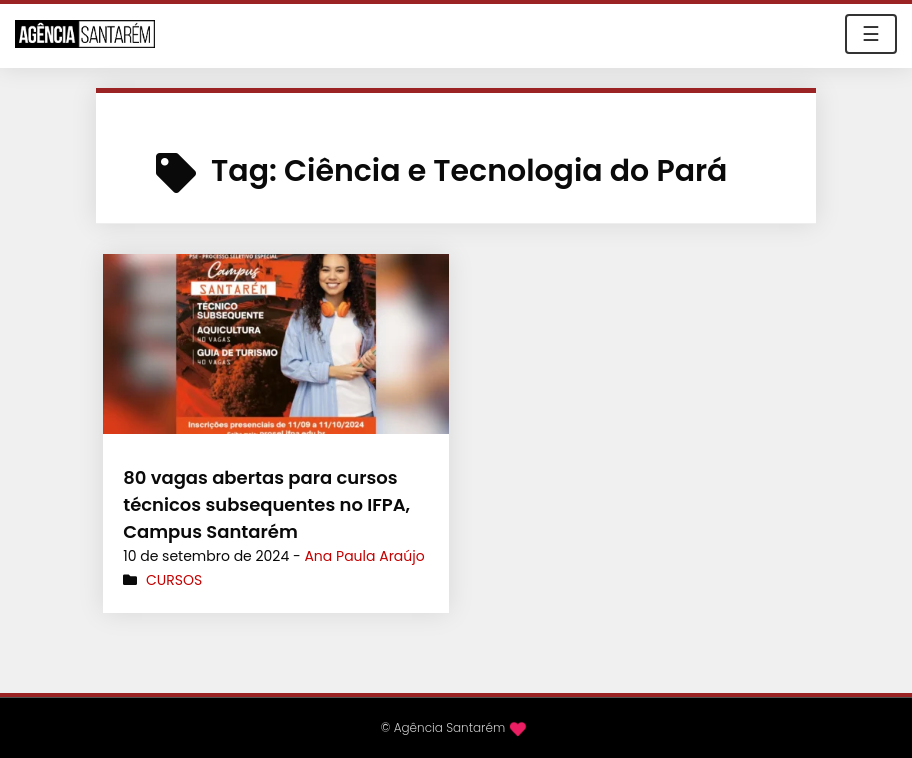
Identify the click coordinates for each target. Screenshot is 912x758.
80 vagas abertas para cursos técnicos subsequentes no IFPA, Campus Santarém (266, 504)
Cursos (174, 580)
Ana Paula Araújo (364, 556)
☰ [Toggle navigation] (871, 34)
